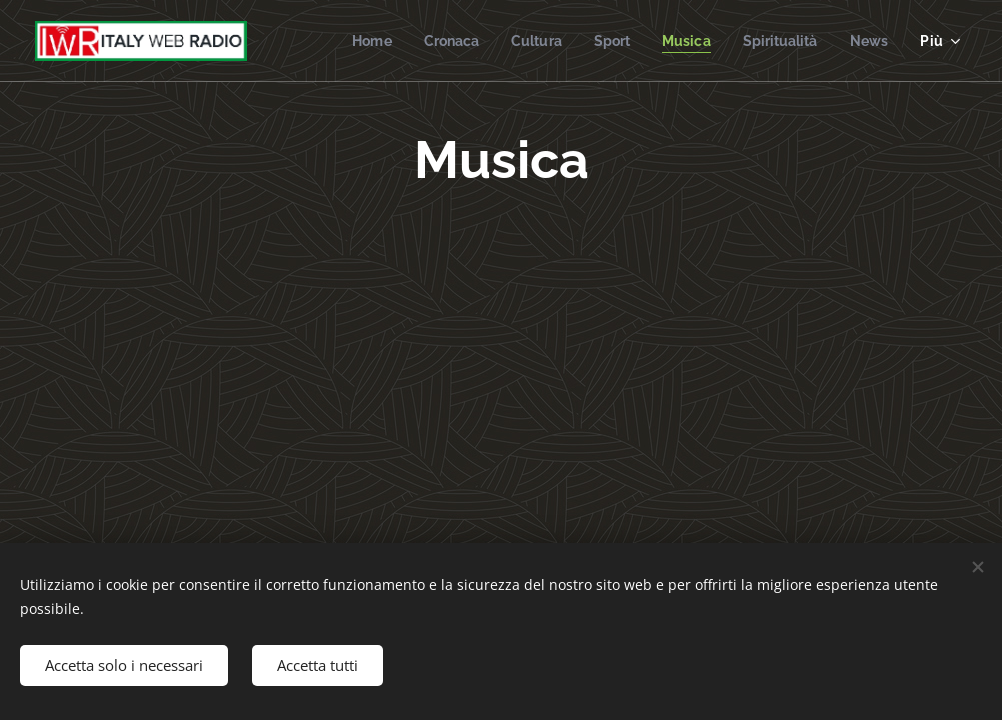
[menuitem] (350, 41)
